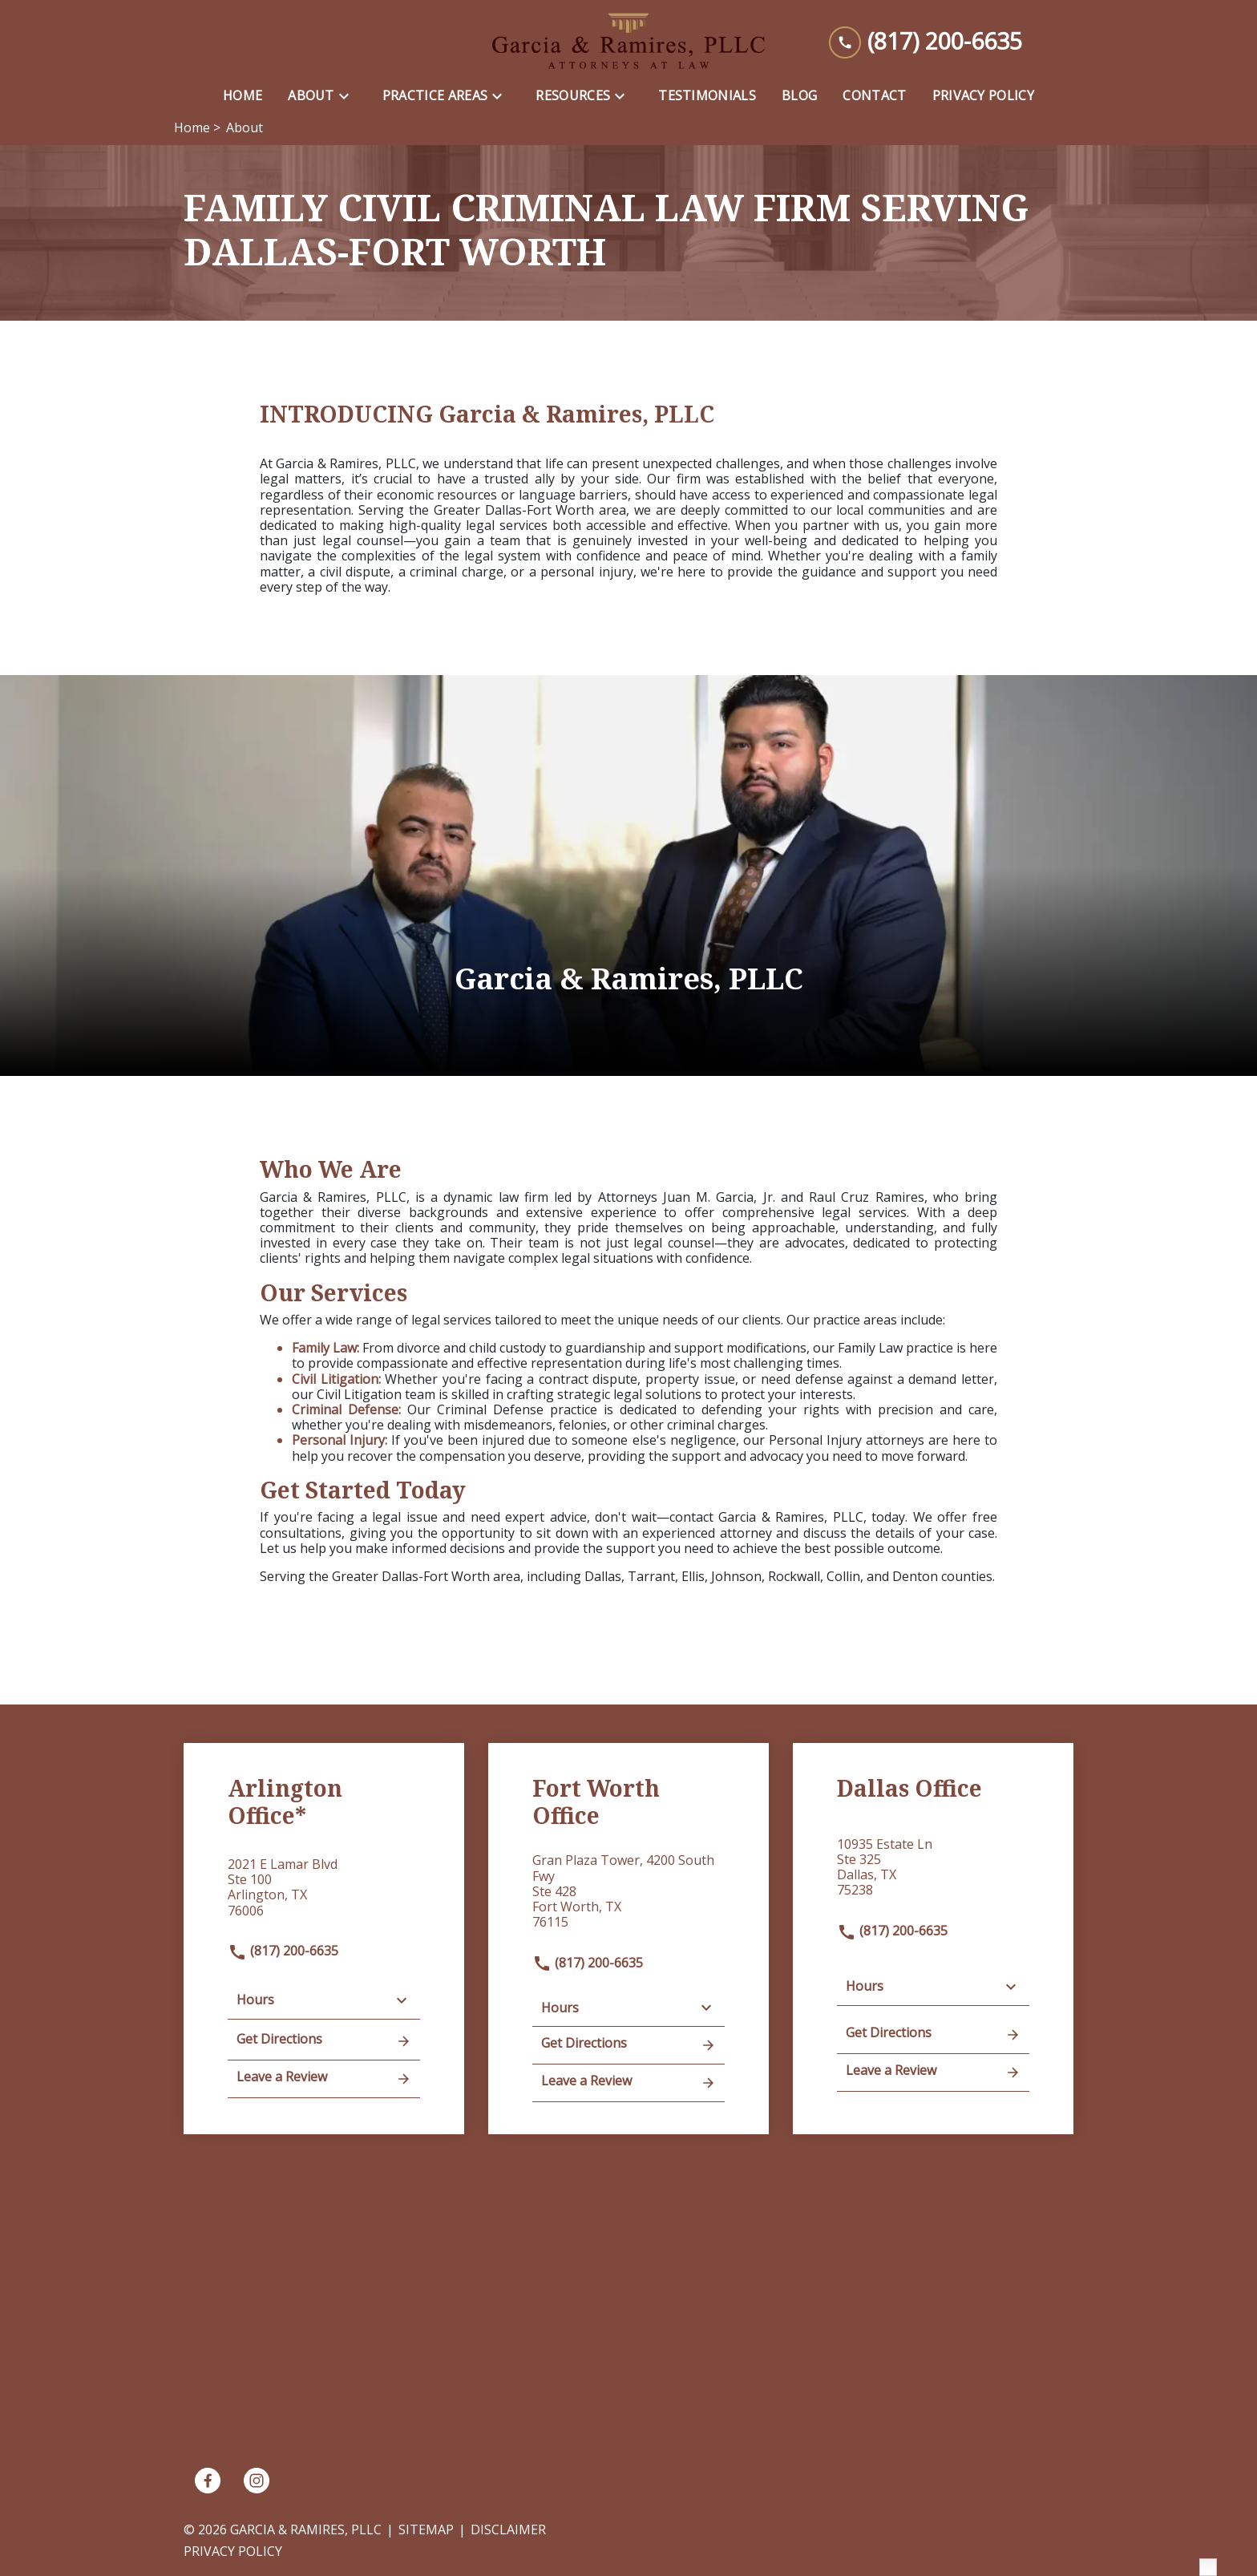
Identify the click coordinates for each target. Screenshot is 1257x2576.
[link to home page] (628, 41)
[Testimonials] (707, 96)
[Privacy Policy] (983, 96)
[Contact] (874, 96)
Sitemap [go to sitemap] (426, 2529)
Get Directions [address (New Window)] (323, 2040)
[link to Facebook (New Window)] (207, 2480)
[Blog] (799, 96)
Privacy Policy (233, 2551)
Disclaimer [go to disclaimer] (508, 2529)
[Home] (242, 96)
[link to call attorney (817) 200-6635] (925, 41)
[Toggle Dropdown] (348, 96)
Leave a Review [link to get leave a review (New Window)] (323, 2078)
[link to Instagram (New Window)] (256, 2480)
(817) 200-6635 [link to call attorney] (283, 1950)
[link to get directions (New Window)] (324, 1894)
